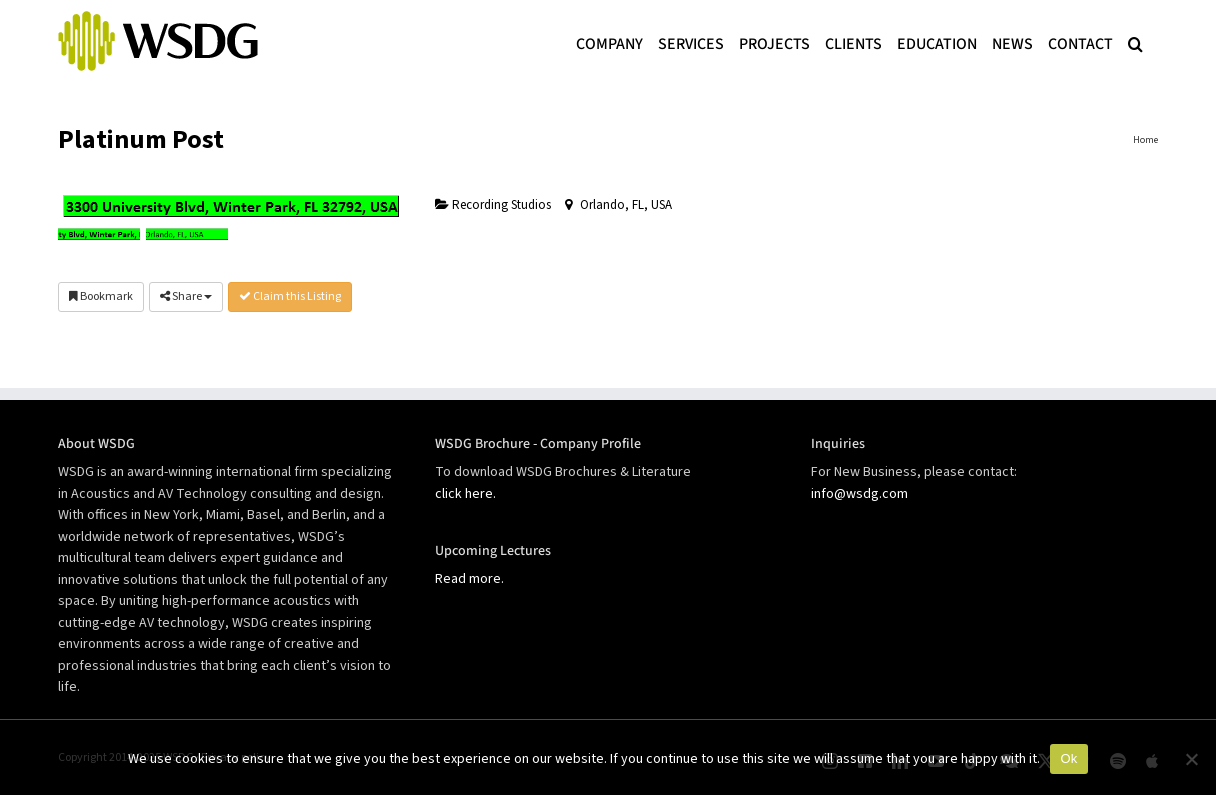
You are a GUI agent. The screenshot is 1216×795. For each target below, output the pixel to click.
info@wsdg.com (859, 494)
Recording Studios (493, 205)
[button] (1135, 42)
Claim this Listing (290, 296)
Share (186, 296)
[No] (1191, 759)
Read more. (469, 579)
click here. (465, 494)
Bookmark (101, 296)
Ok (1068, 758)
